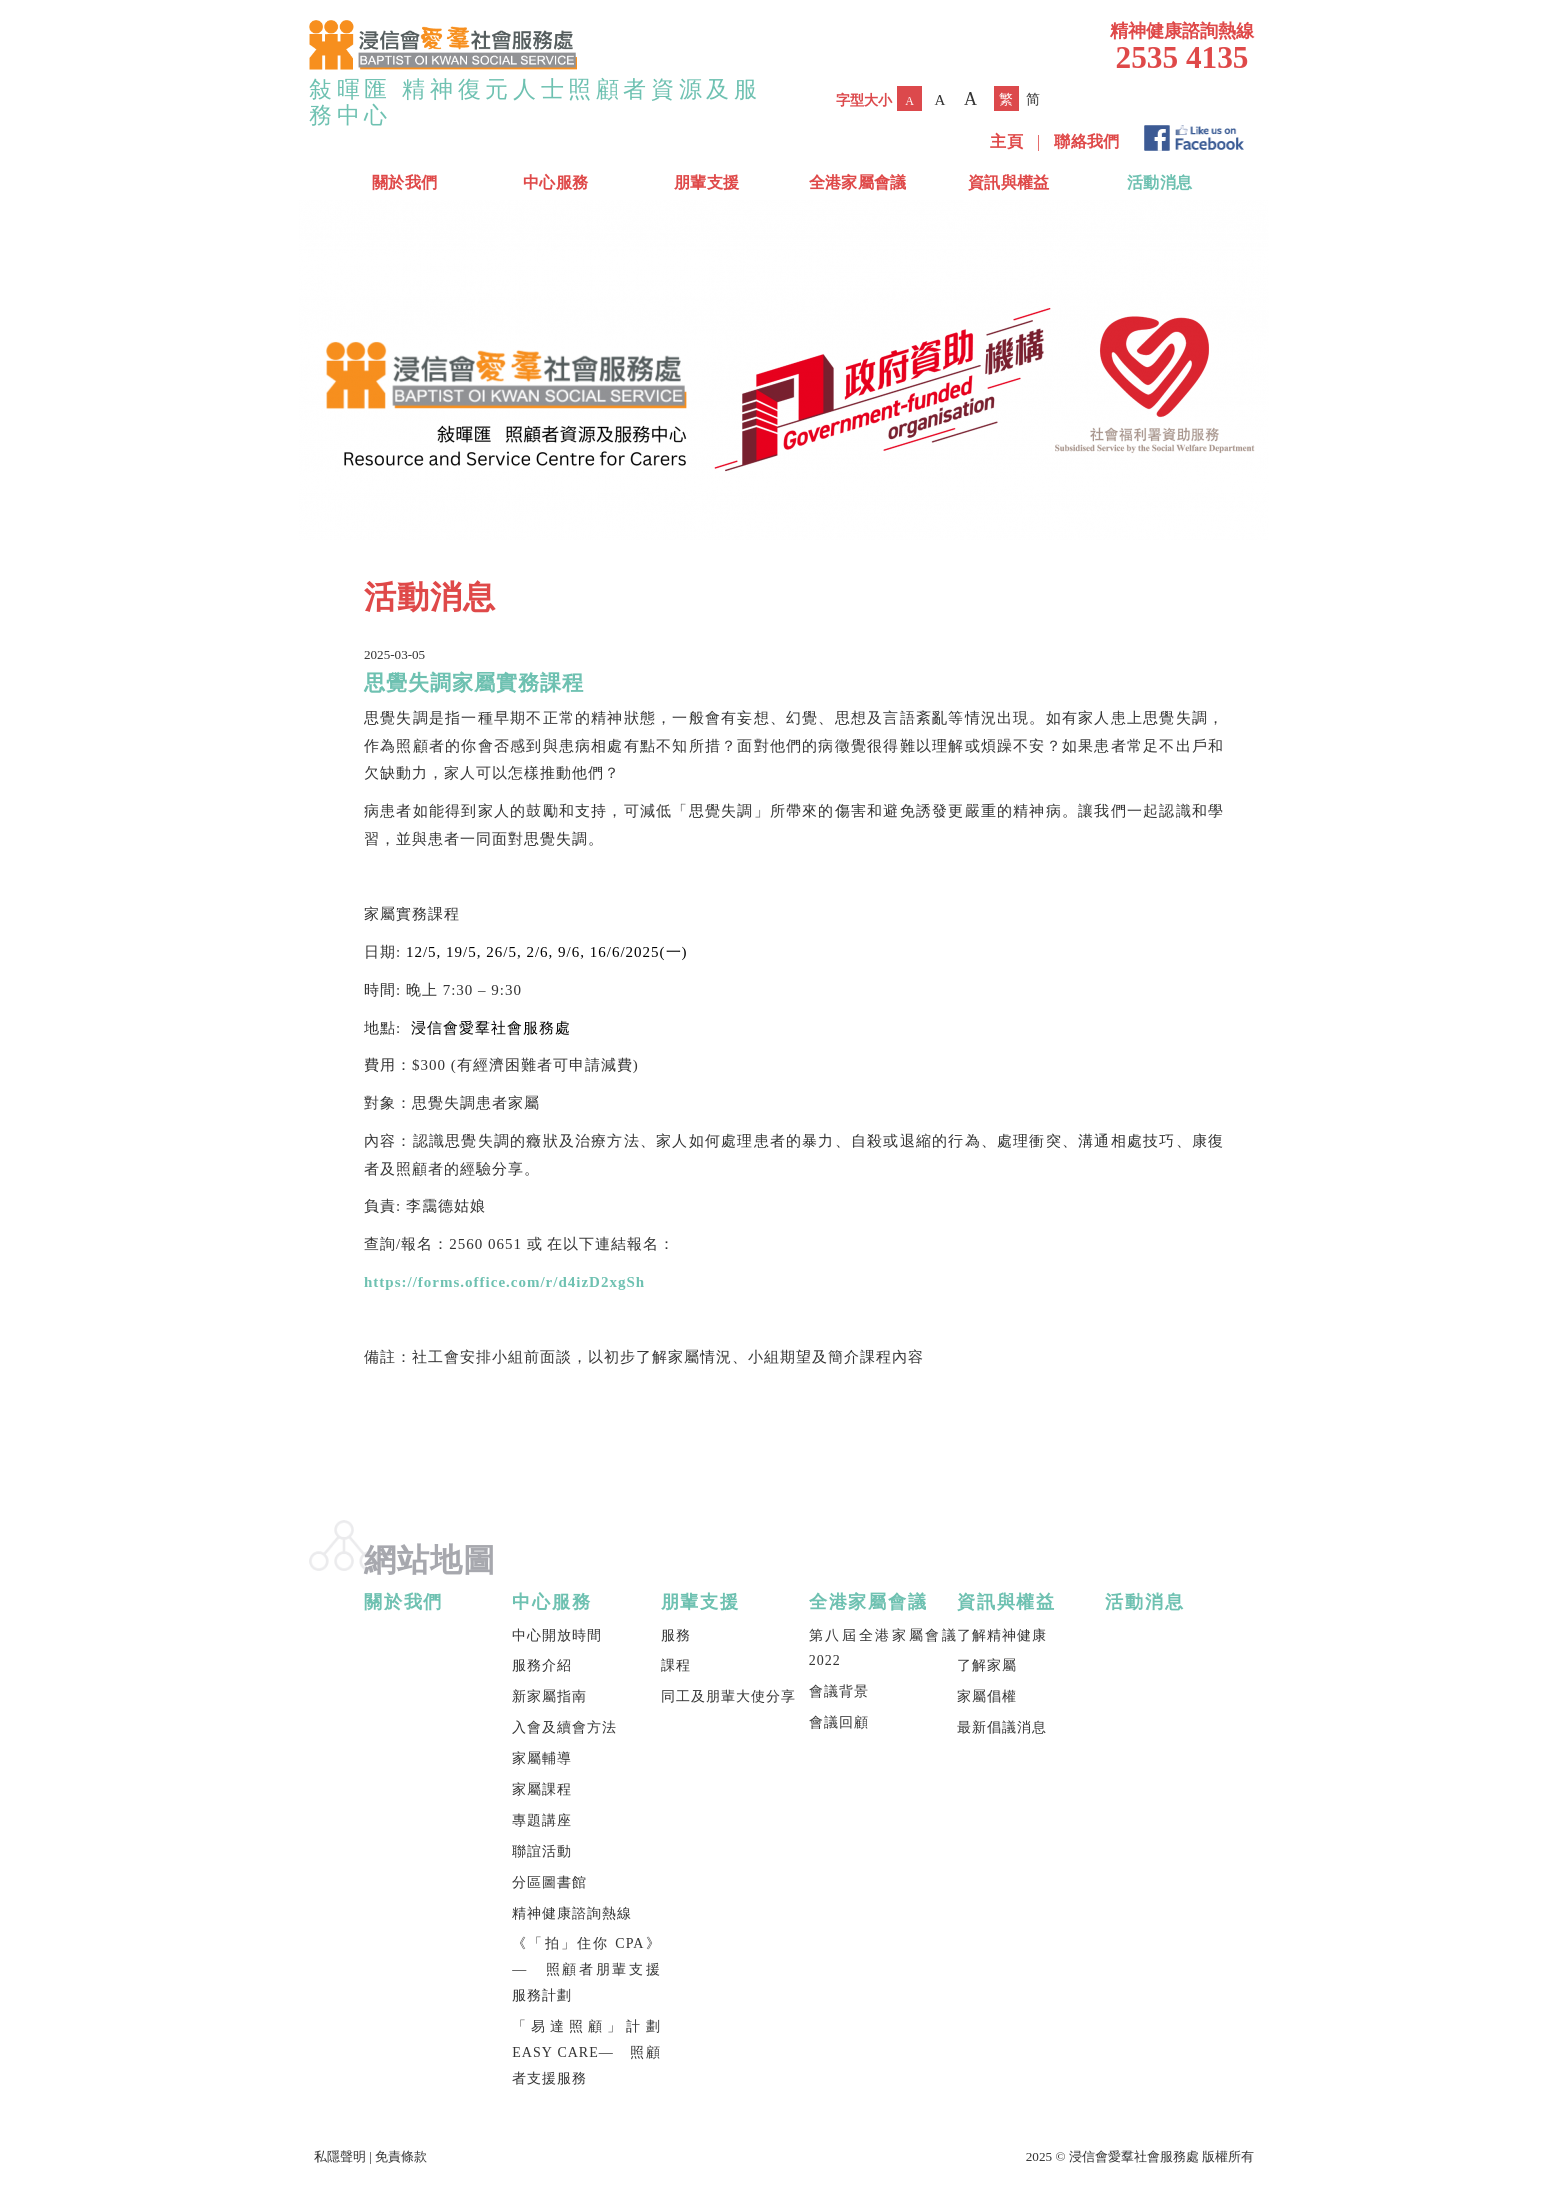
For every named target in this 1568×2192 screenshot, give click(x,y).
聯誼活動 (542, 1851)
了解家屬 (987, 1665)
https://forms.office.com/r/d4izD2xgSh (504, 1282)
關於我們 (404, 182)
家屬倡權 (987, 1696)
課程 (676, 1665)
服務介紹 (542, 1665)
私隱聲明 (340, 2156)
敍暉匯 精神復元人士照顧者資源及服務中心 (535, 102)
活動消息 (1159, 182)
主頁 (1006, 141)
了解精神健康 (1002, 1635)
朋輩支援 (706, 182)
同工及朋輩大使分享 (728, 1696)
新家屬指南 (549, 1696)
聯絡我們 (1086, 141)
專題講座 (542, 1820)
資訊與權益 (1009, 182)
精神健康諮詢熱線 (572, 1913)
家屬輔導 (542, 1758)
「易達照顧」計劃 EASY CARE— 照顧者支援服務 (586, 2052)
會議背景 (839, 1691)
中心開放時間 (557, 1635)
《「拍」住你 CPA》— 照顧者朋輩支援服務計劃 (586, 1969)
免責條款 (401, 2156)
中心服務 (555, 182)
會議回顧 (839, 1722)
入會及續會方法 (564, 1727)
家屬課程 (542, 1789)
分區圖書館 (549, 1882)
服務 (676, 1635)
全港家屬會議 (858, 182)
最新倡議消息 (1002, 1727)
